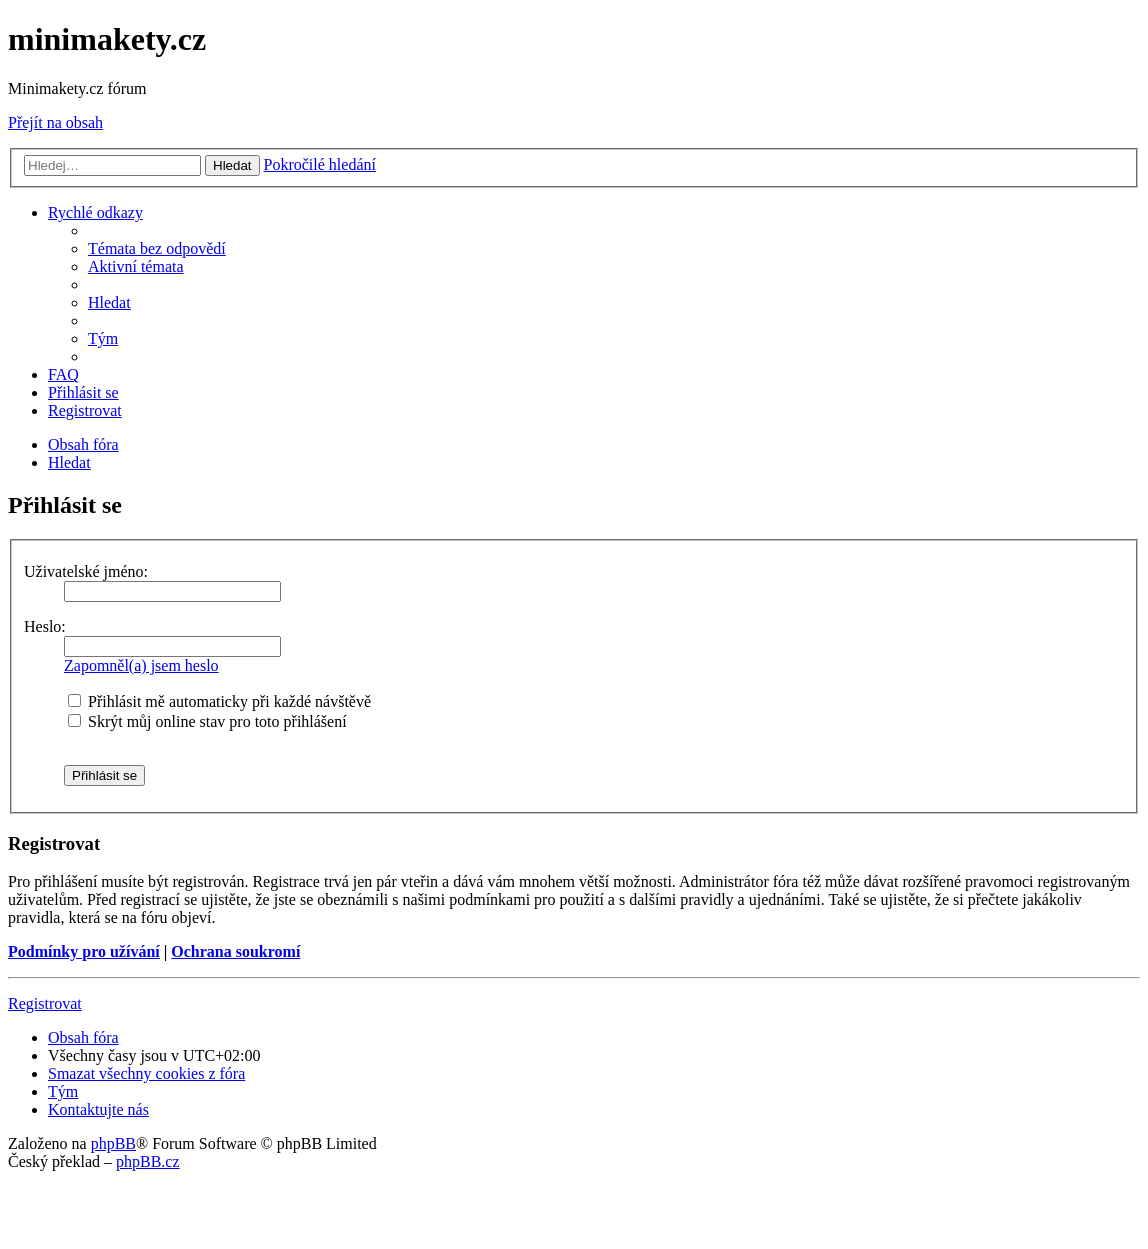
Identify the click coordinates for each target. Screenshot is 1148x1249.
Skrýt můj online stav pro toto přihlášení (207, 721)
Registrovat (45, 1003)
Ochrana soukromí (235, 951)
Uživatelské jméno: (86, 571)
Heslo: (45, 626)
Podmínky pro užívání (84, 951)
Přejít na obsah (55, 122)
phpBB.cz (148, 1161)
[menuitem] (157, 248)
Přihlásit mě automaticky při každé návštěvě (219, 701)
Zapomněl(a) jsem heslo (141, 665)
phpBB (113, 1143)
